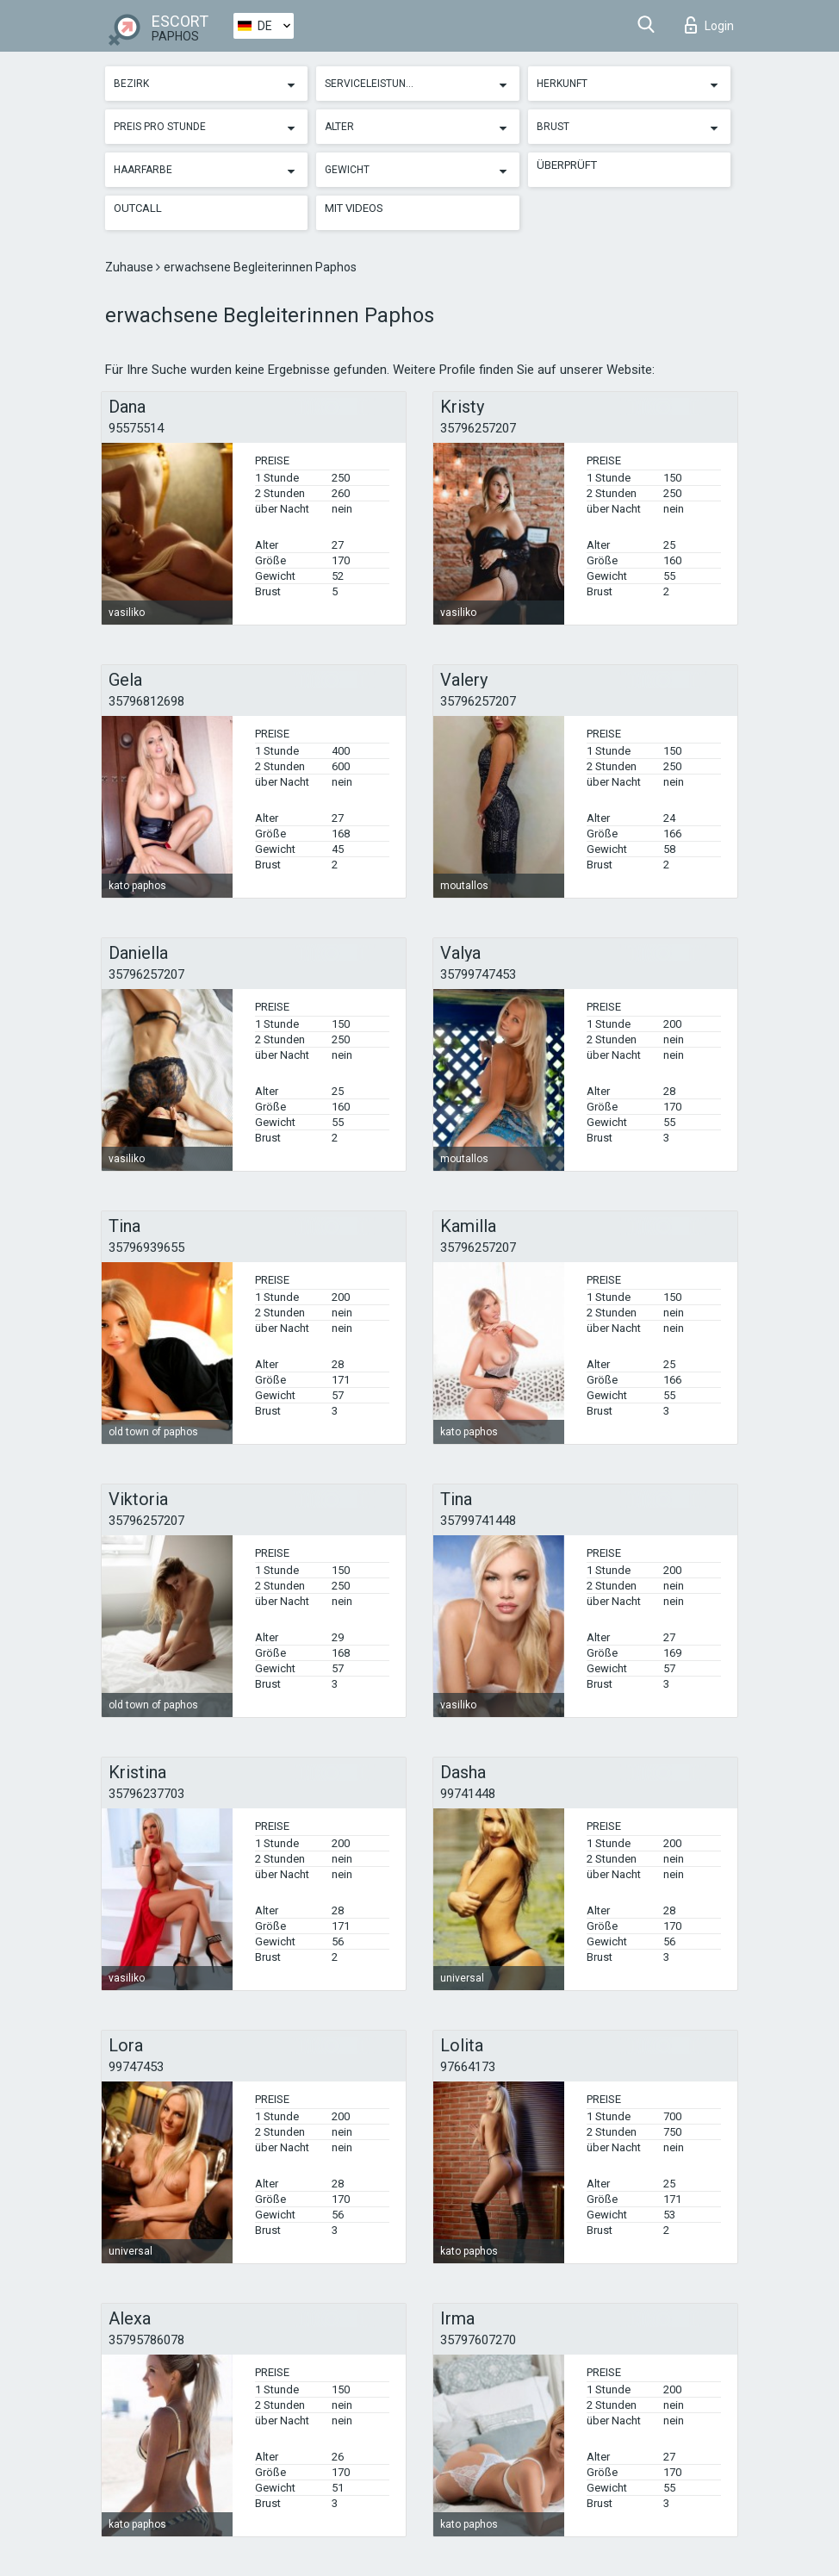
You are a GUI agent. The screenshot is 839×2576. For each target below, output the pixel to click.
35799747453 (478, 974)
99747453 (136, 2067)
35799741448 (478, 1520)
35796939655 (146, 1247)
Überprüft (567, 165)
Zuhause (130, 267)
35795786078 (146, 2340)
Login (709, 25)
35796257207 (478, 428)
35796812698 (146, 701)
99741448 (467, 1793)
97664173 (467, 2067)
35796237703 (146, 1793)
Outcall (138, 208)
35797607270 (478, 2340)
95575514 (136, 428)
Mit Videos (354, 208)
